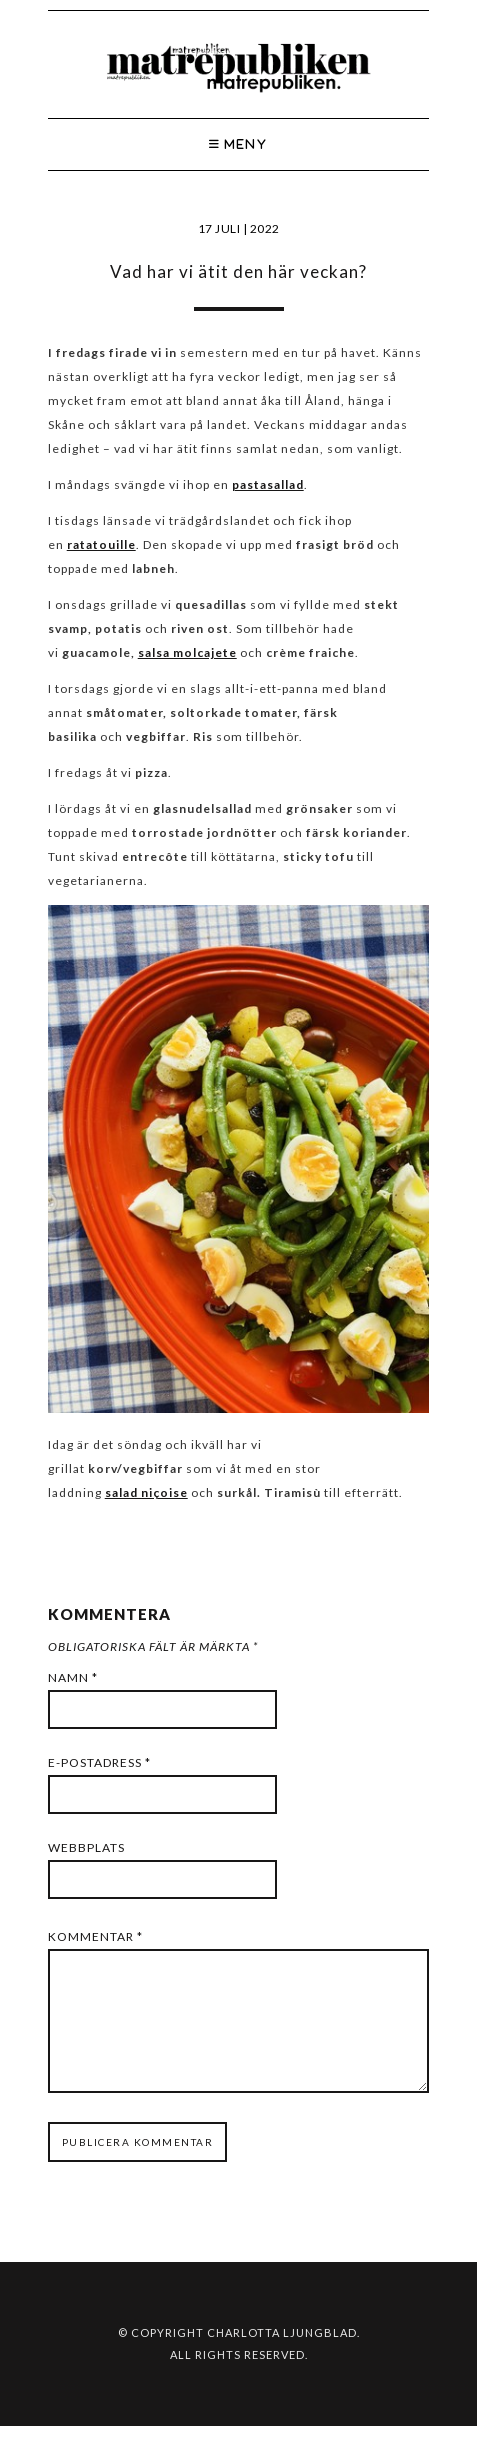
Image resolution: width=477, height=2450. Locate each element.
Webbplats (86, 1847)
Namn (73, 1677)
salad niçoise (146, 1492)
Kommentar (95, 1936)
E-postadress (99, 1762)
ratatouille (101, 544)
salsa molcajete (187, 652)
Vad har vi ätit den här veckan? (238, 271)
